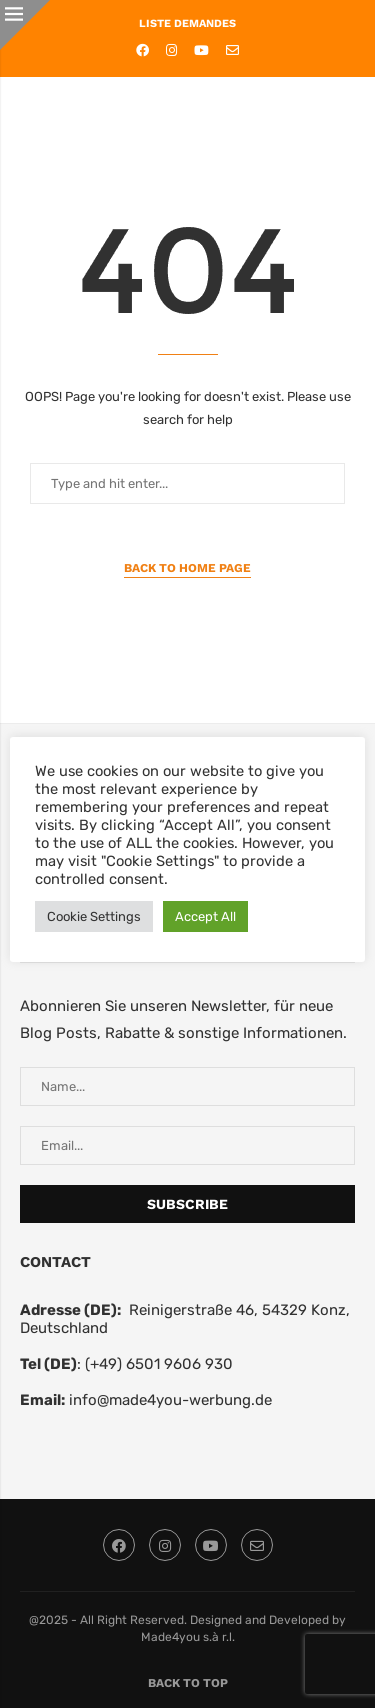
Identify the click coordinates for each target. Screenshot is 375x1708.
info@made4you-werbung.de (170, 1400)
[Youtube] (201, 50)
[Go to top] (188, 1682)
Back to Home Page (187, 568)
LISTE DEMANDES (187, 23)
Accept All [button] (205, 916)
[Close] (25, 25)
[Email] (232, 50)
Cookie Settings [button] (94, 916)
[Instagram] (171, 50)
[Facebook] (142, 50)
